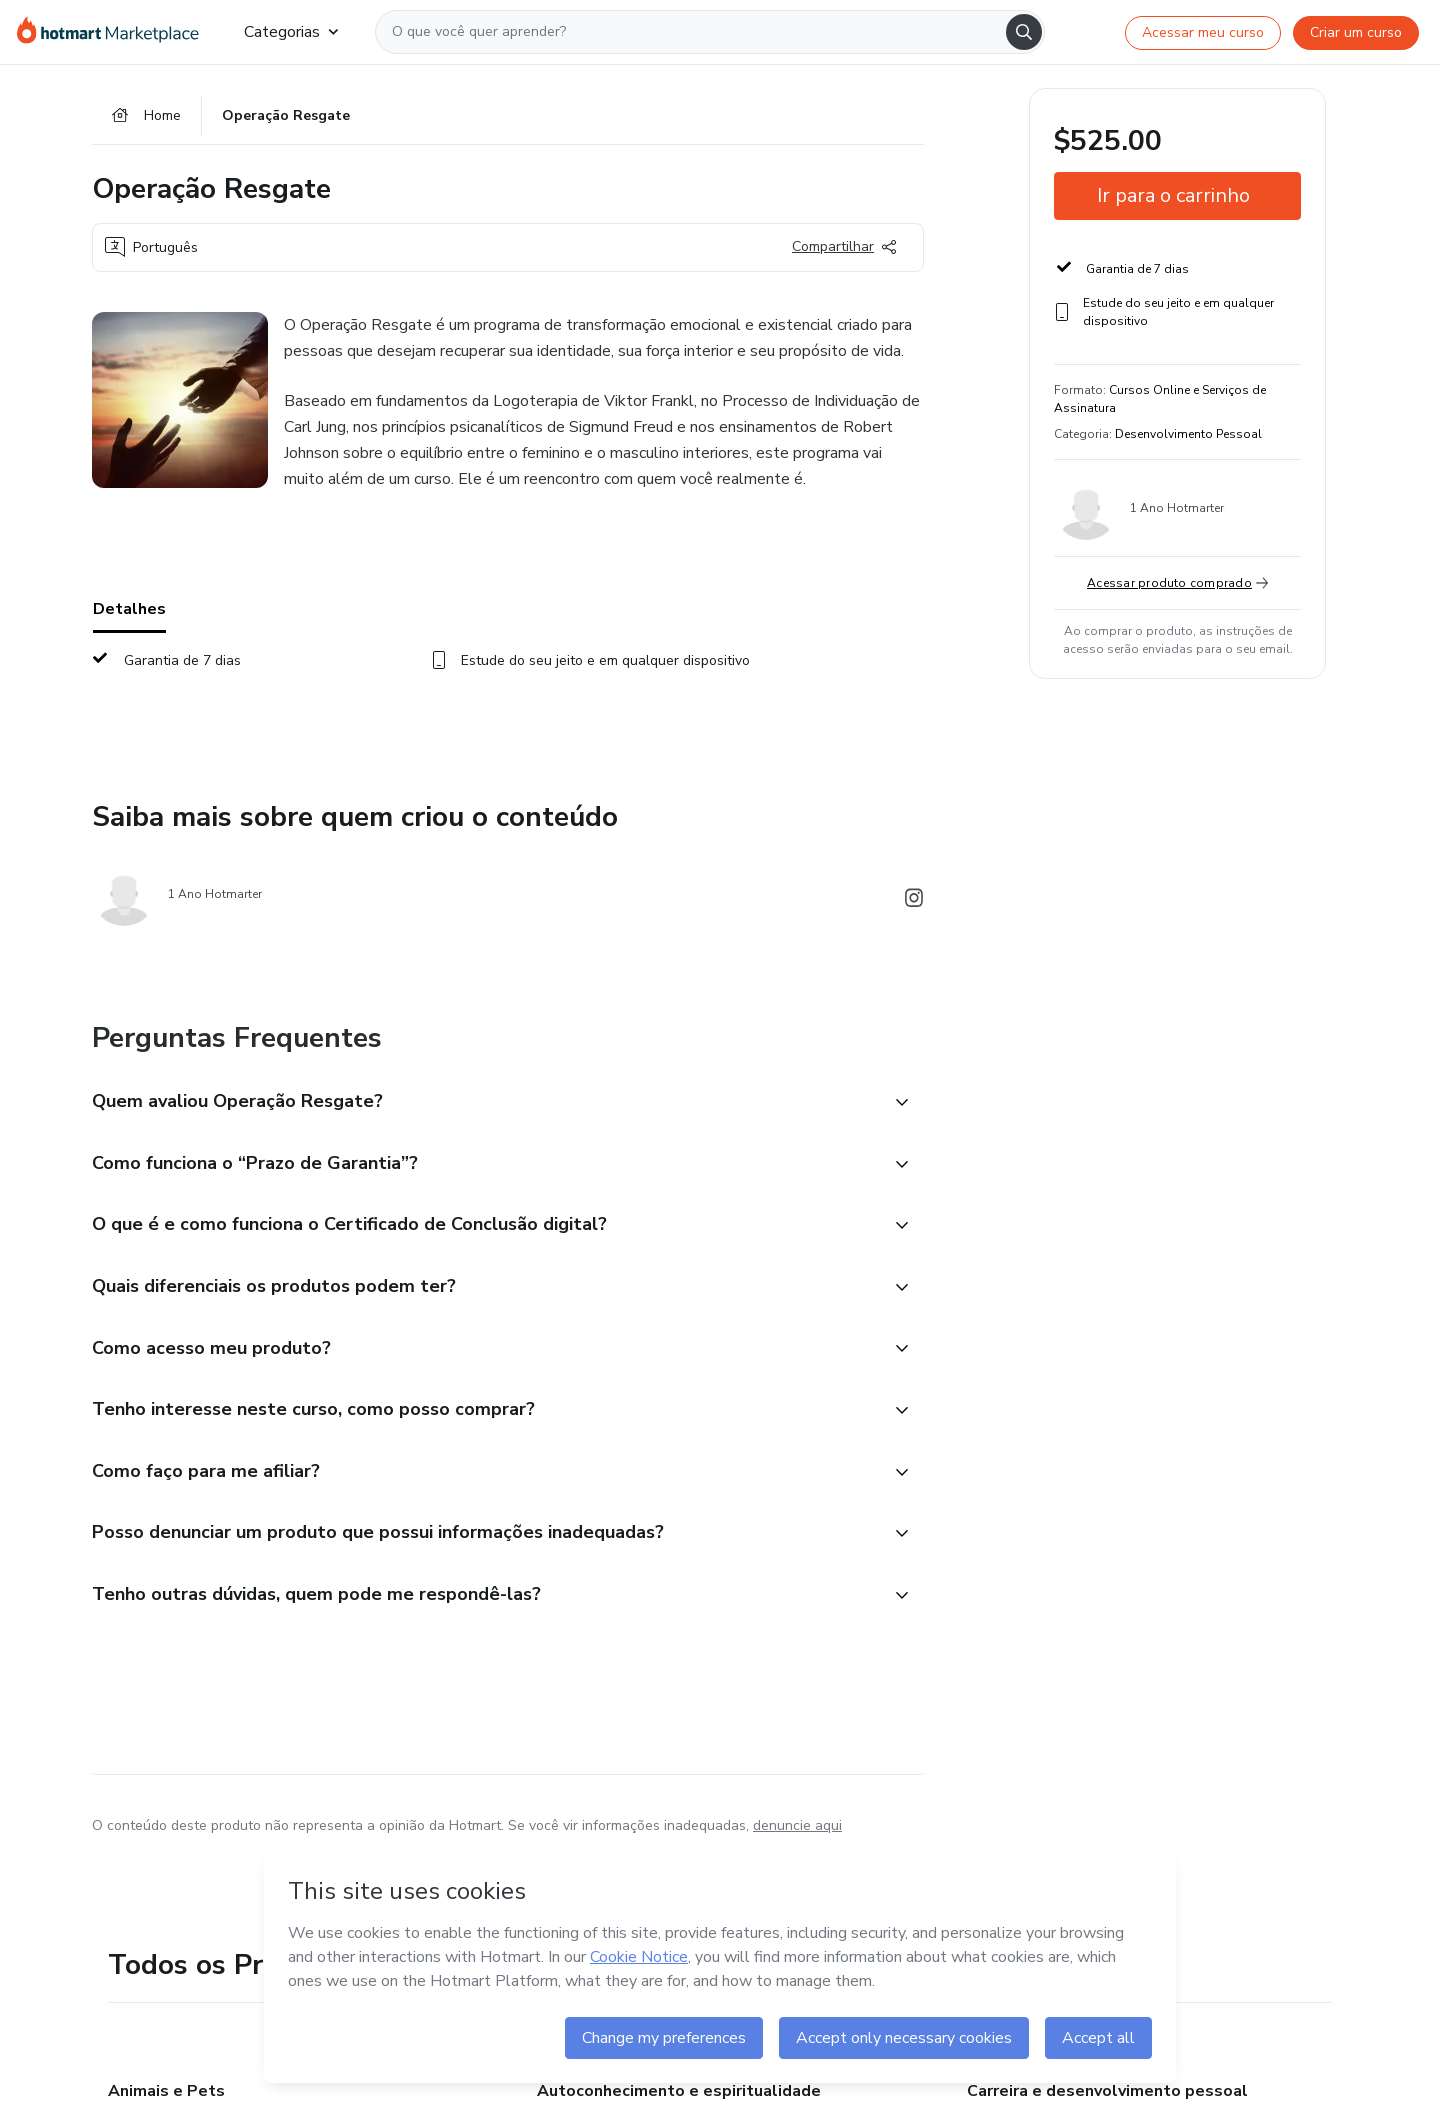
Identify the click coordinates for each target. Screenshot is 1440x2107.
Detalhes (129, 609)
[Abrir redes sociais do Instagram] (914, 901)
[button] (486, 1184)
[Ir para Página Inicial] (114, 32)
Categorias (291, 32)
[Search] (1024, 32)
